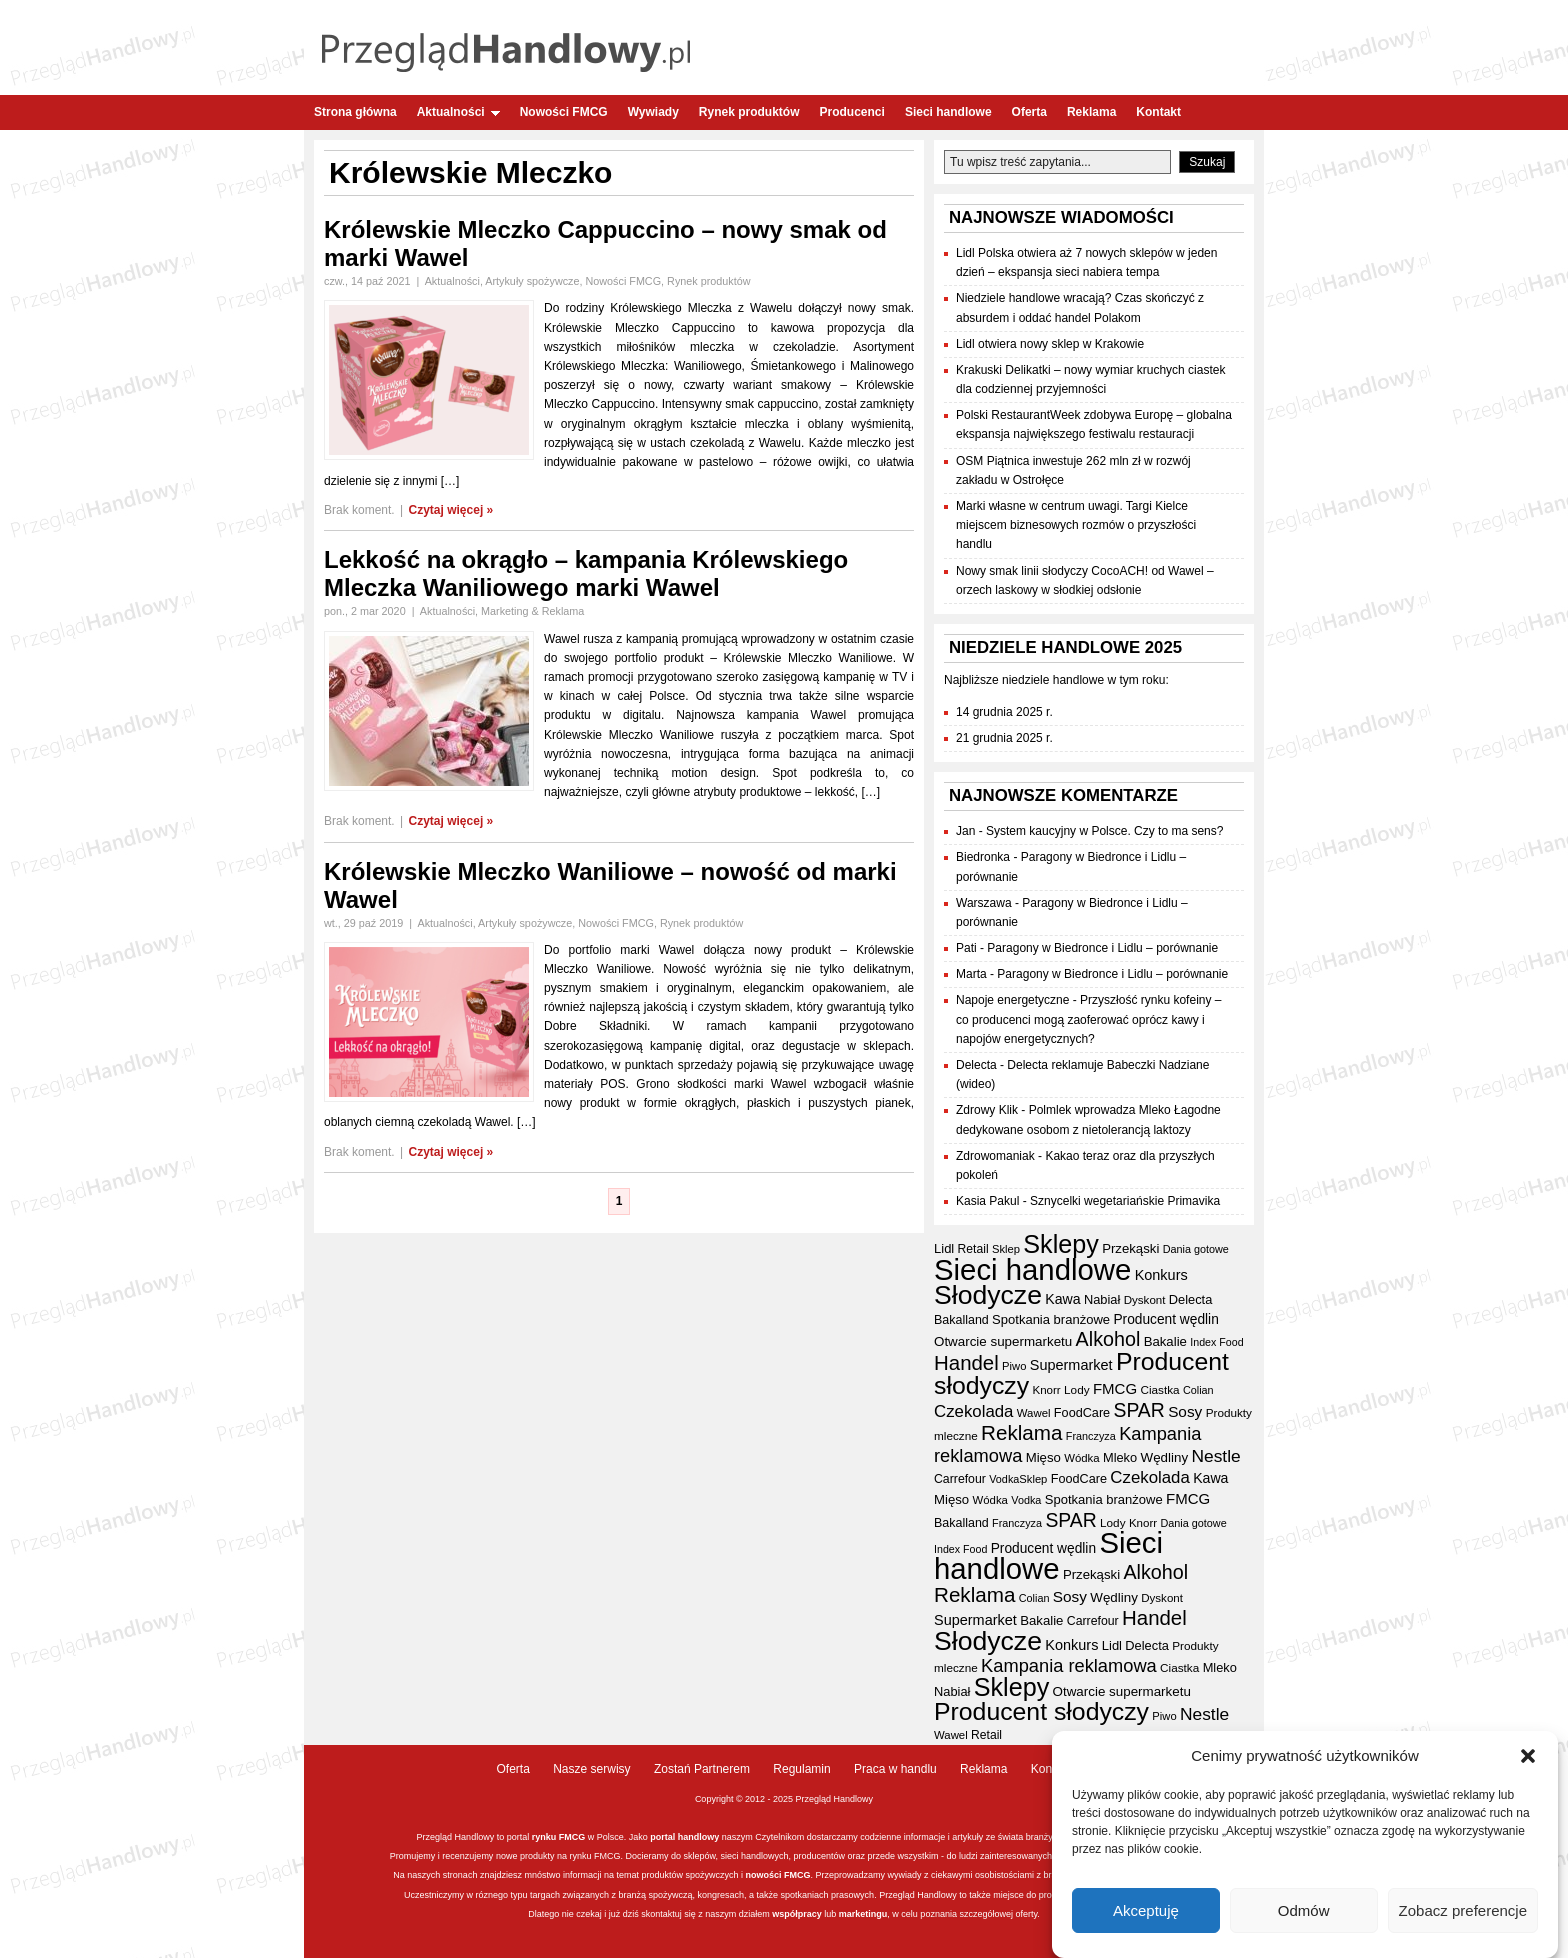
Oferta (1029, 112)
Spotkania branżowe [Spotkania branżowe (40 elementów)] (1051, 1319)
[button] (1528, 1757)
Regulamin (801, 1769)
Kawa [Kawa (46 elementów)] (1062, 1299)
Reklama (1091, 112)
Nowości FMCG (564, 112)
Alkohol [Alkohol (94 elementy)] (1108, 1339)
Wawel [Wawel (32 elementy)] (1034, 1413)
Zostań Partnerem (702, 1769)
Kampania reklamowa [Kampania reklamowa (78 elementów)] (1069, 1665)
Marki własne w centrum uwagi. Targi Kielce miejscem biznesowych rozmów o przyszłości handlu (1076, 525)
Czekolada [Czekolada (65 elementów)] (973, 1411)
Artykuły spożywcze (532, 281)
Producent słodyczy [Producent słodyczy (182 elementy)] (1041, 1711)
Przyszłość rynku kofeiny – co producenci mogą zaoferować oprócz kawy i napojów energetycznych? (1088, 1019)
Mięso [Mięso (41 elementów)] (1043, 1457)
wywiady (905, 1875)
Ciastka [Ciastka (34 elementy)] (1159, 1389)
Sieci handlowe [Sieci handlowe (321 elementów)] (1032, 1269)
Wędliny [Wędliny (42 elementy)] (1165, 1457)
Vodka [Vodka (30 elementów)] (1004, 1479)
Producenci (852, 112)
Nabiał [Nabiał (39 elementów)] (1102, 1299)
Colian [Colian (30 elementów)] (1198, 1390)
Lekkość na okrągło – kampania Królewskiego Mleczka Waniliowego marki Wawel (586, 573)
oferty (1026, 1914)
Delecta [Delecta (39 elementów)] (1191, 1299)
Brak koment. (359, 510)
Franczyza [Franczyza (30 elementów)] (1091, 1436)
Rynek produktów (749, 112)
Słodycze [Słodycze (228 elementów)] (988, 1295)
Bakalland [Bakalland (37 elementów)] (961, 1320)
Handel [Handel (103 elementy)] (966, 1362)
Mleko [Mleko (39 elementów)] (1120, 1457)
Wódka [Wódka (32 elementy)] (1081, 1458)
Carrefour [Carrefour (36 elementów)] (960, 1479)
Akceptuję (1146, 1911)
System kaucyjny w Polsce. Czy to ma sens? (1104, 831)
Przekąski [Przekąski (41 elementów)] (1130, 1248)
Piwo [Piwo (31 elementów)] (1014, 1366)
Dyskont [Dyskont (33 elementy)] (1145, 1300)
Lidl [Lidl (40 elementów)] (944, 1248)
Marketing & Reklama (532, 611)
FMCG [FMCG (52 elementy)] (1115, 1388)
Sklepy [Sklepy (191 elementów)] (1061, 1244)
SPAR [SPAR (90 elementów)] (1138, 1410)
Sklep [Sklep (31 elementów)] (1006, 1249)
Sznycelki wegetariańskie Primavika (1125, 1201)
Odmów (1304, 1911)
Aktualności (458, 112)
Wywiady (653, 112)
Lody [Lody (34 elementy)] (1076, 1389)
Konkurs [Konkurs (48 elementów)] (1161, 1275)
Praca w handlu (895, 1769)
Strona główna (355, 112)
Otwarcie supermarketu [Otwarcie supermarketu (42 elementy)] (1003, 1341)
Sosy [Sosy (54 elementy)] (1185, 1411)
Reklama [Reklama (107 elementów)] (1021, 1432)
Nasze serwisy (591, 1769)
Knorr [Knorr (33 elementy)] (1046, 1390)
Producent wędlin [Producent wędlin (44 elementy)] (1165, 1319)
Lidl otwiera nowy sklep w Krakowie (1050, 344)
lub (829, 1914)
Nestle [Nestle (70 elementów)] (1215, 1456)
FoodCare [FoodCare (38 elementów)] (1082, 1413)
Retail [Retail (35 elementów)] (973, 1249)
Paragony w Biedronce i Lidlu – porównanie (1102, 948)
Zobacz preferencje (1463, 1911)
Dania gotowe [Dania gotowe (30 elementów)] (1196, 1249)
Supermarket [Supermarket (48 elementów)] (1071, 1365)
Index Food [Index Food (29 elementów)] (1216, 1342)
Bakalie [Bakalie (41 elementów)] (1165, 1341)
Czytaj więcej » (451, 510)
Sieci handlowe (948, 112)
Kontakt (1158, 112)
